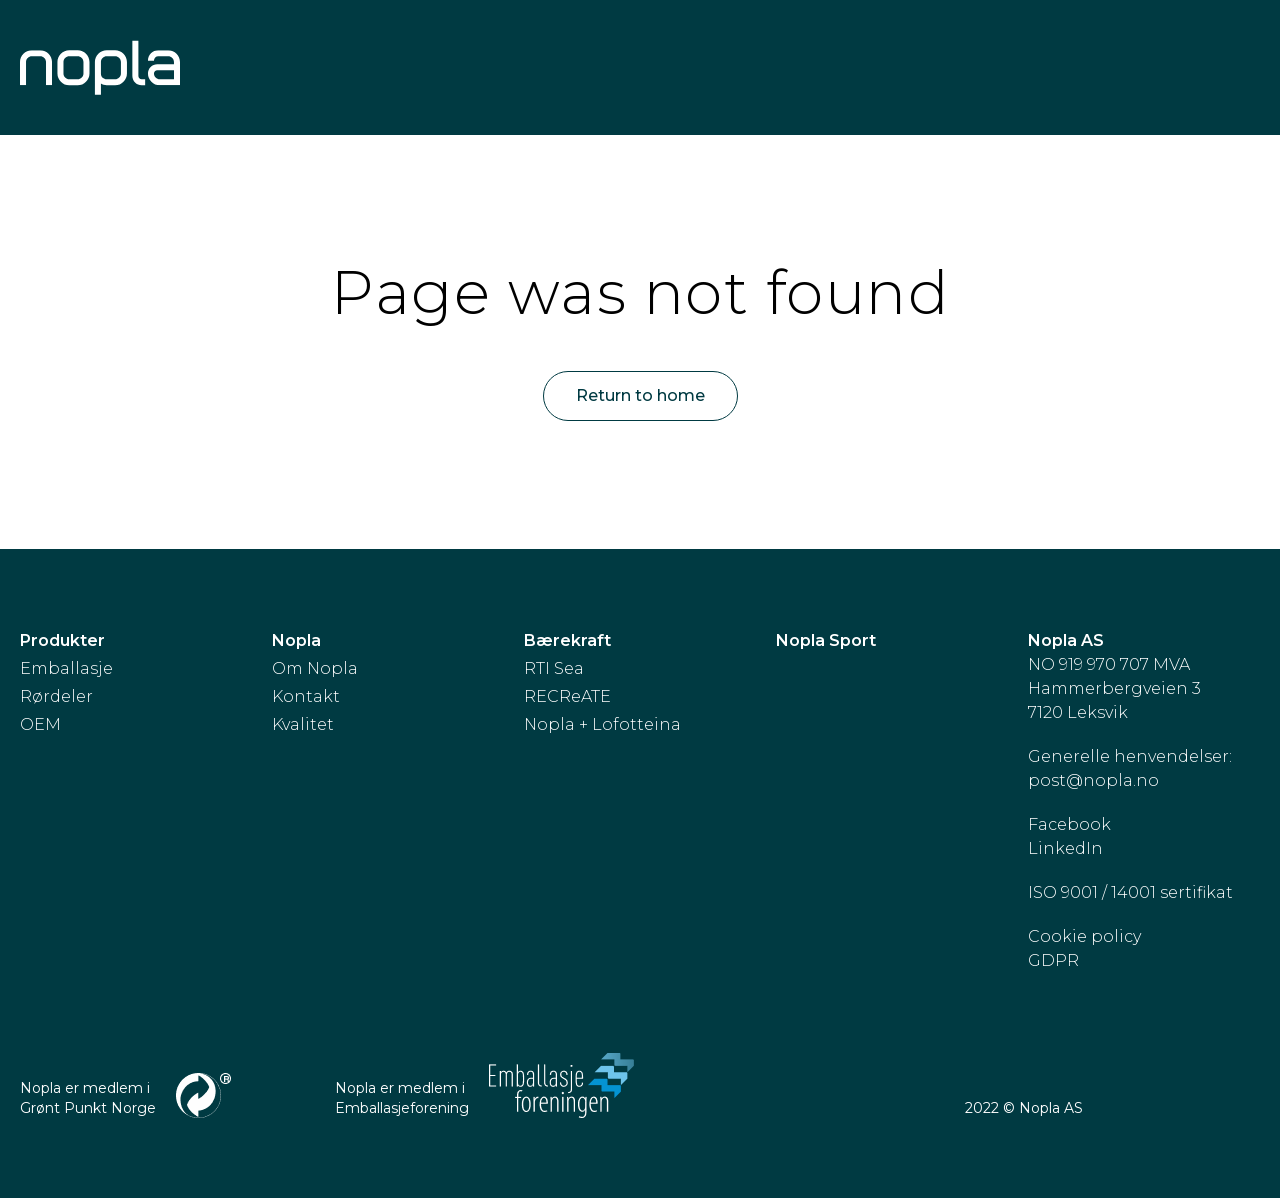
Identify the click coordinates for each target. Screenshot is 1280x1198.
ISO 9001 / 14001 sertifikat (1130, 892)
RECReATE (567, 696)
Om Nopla (315, 668)
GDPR (1053, 960)
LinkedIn (1065, 848)
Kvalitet (303, 724)
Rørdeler (56, 696)
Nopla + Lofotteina (602, 724)
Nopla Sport (826, 640)
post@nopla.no (1093, 780)
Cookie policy (1084, 936)
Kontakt (306, 696)
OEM (40, 724)
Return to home (640, 395)
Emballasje (66, 668)
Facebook (1069, 824)
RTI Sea (554, 668)
